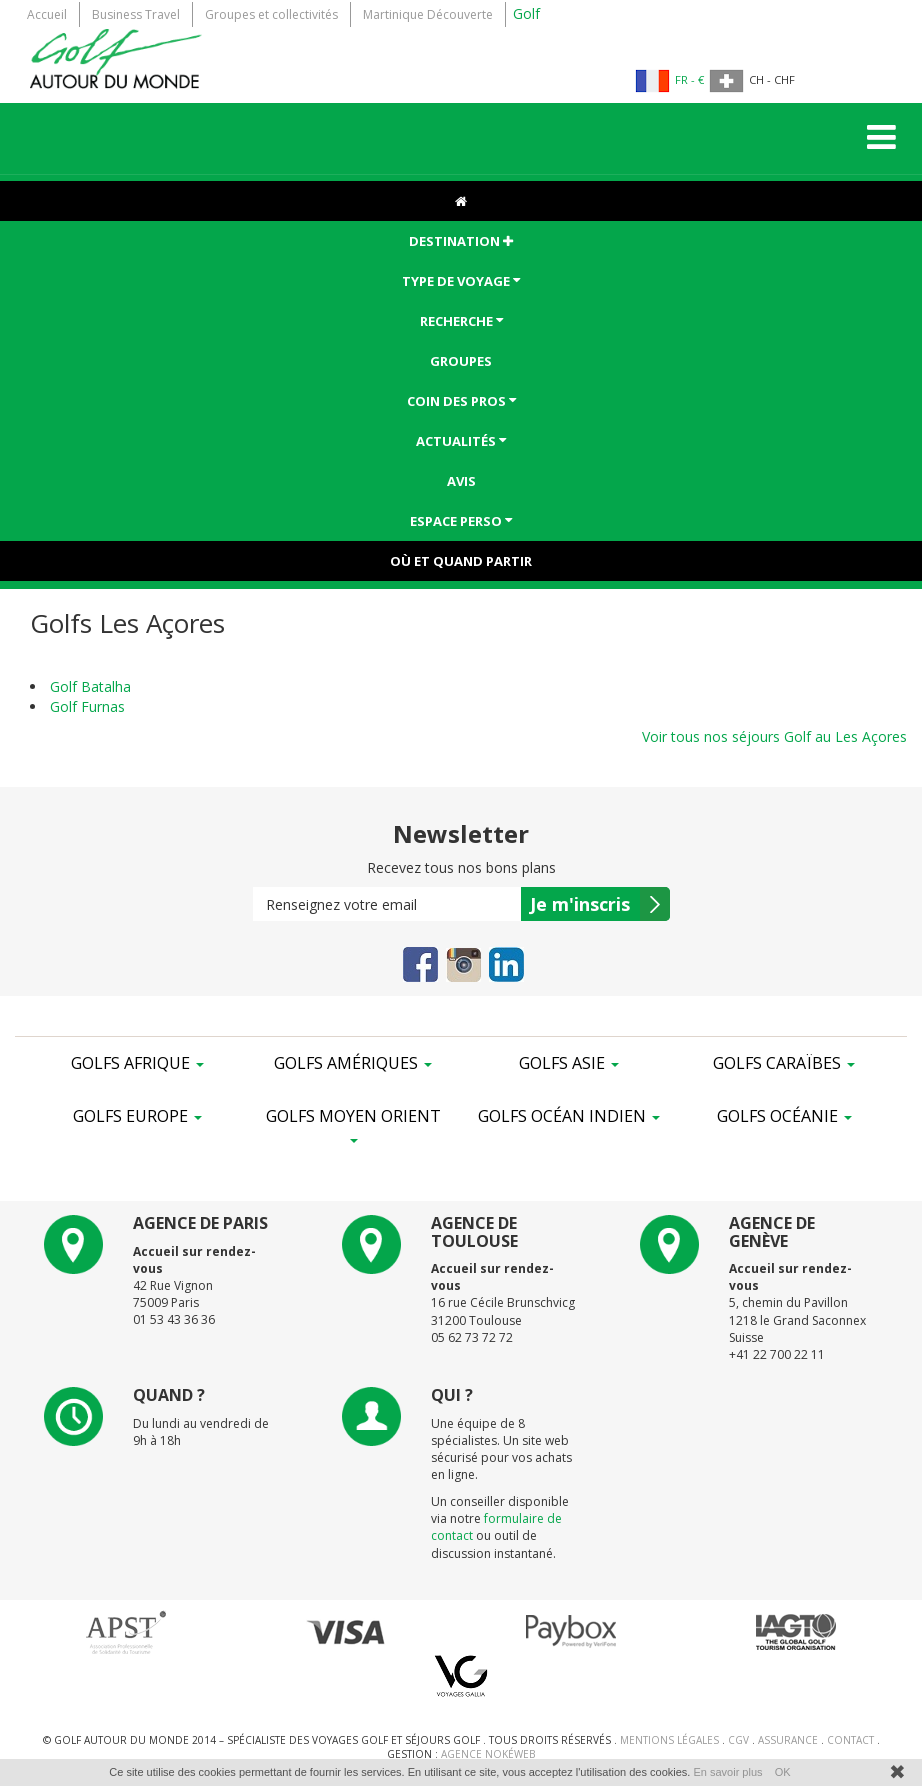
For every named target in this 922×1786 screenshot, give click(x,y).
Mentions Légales (671, 1740)
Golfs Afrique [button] (137, 1063)
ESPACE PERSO (461, 520)
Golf (526, 13)
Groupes (461, 361)
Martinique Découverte (428, 14)
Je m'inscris (580, 904)
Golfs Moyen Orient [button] (353, 1124)
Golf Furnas (87, 706)
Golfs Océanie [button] (784, 1116)
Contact (852, 1740)
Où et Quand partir (461, 561)
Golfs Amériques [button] (353, 1063)
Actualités (461, 440)
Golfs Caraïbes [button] (784, 1063)
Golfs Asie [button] (569, 1063)
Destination (461, 241)
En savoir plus (727, 1772)
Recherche (461, 320)
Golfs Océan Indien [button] (569, 1116)
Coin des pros (461, 400)
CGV (740, 1740)
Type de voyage (461, 280)
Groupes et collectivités (271, 14)
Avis (461, 481)
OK (783, 1772)
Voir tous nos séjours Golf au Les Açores (774, 736)
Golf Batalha (90, 686)
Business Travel (136, 14)
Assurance (789, 1740)
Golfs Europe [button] (137, 1116)
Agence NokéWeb (488, 1754)
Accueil (47, 14)
